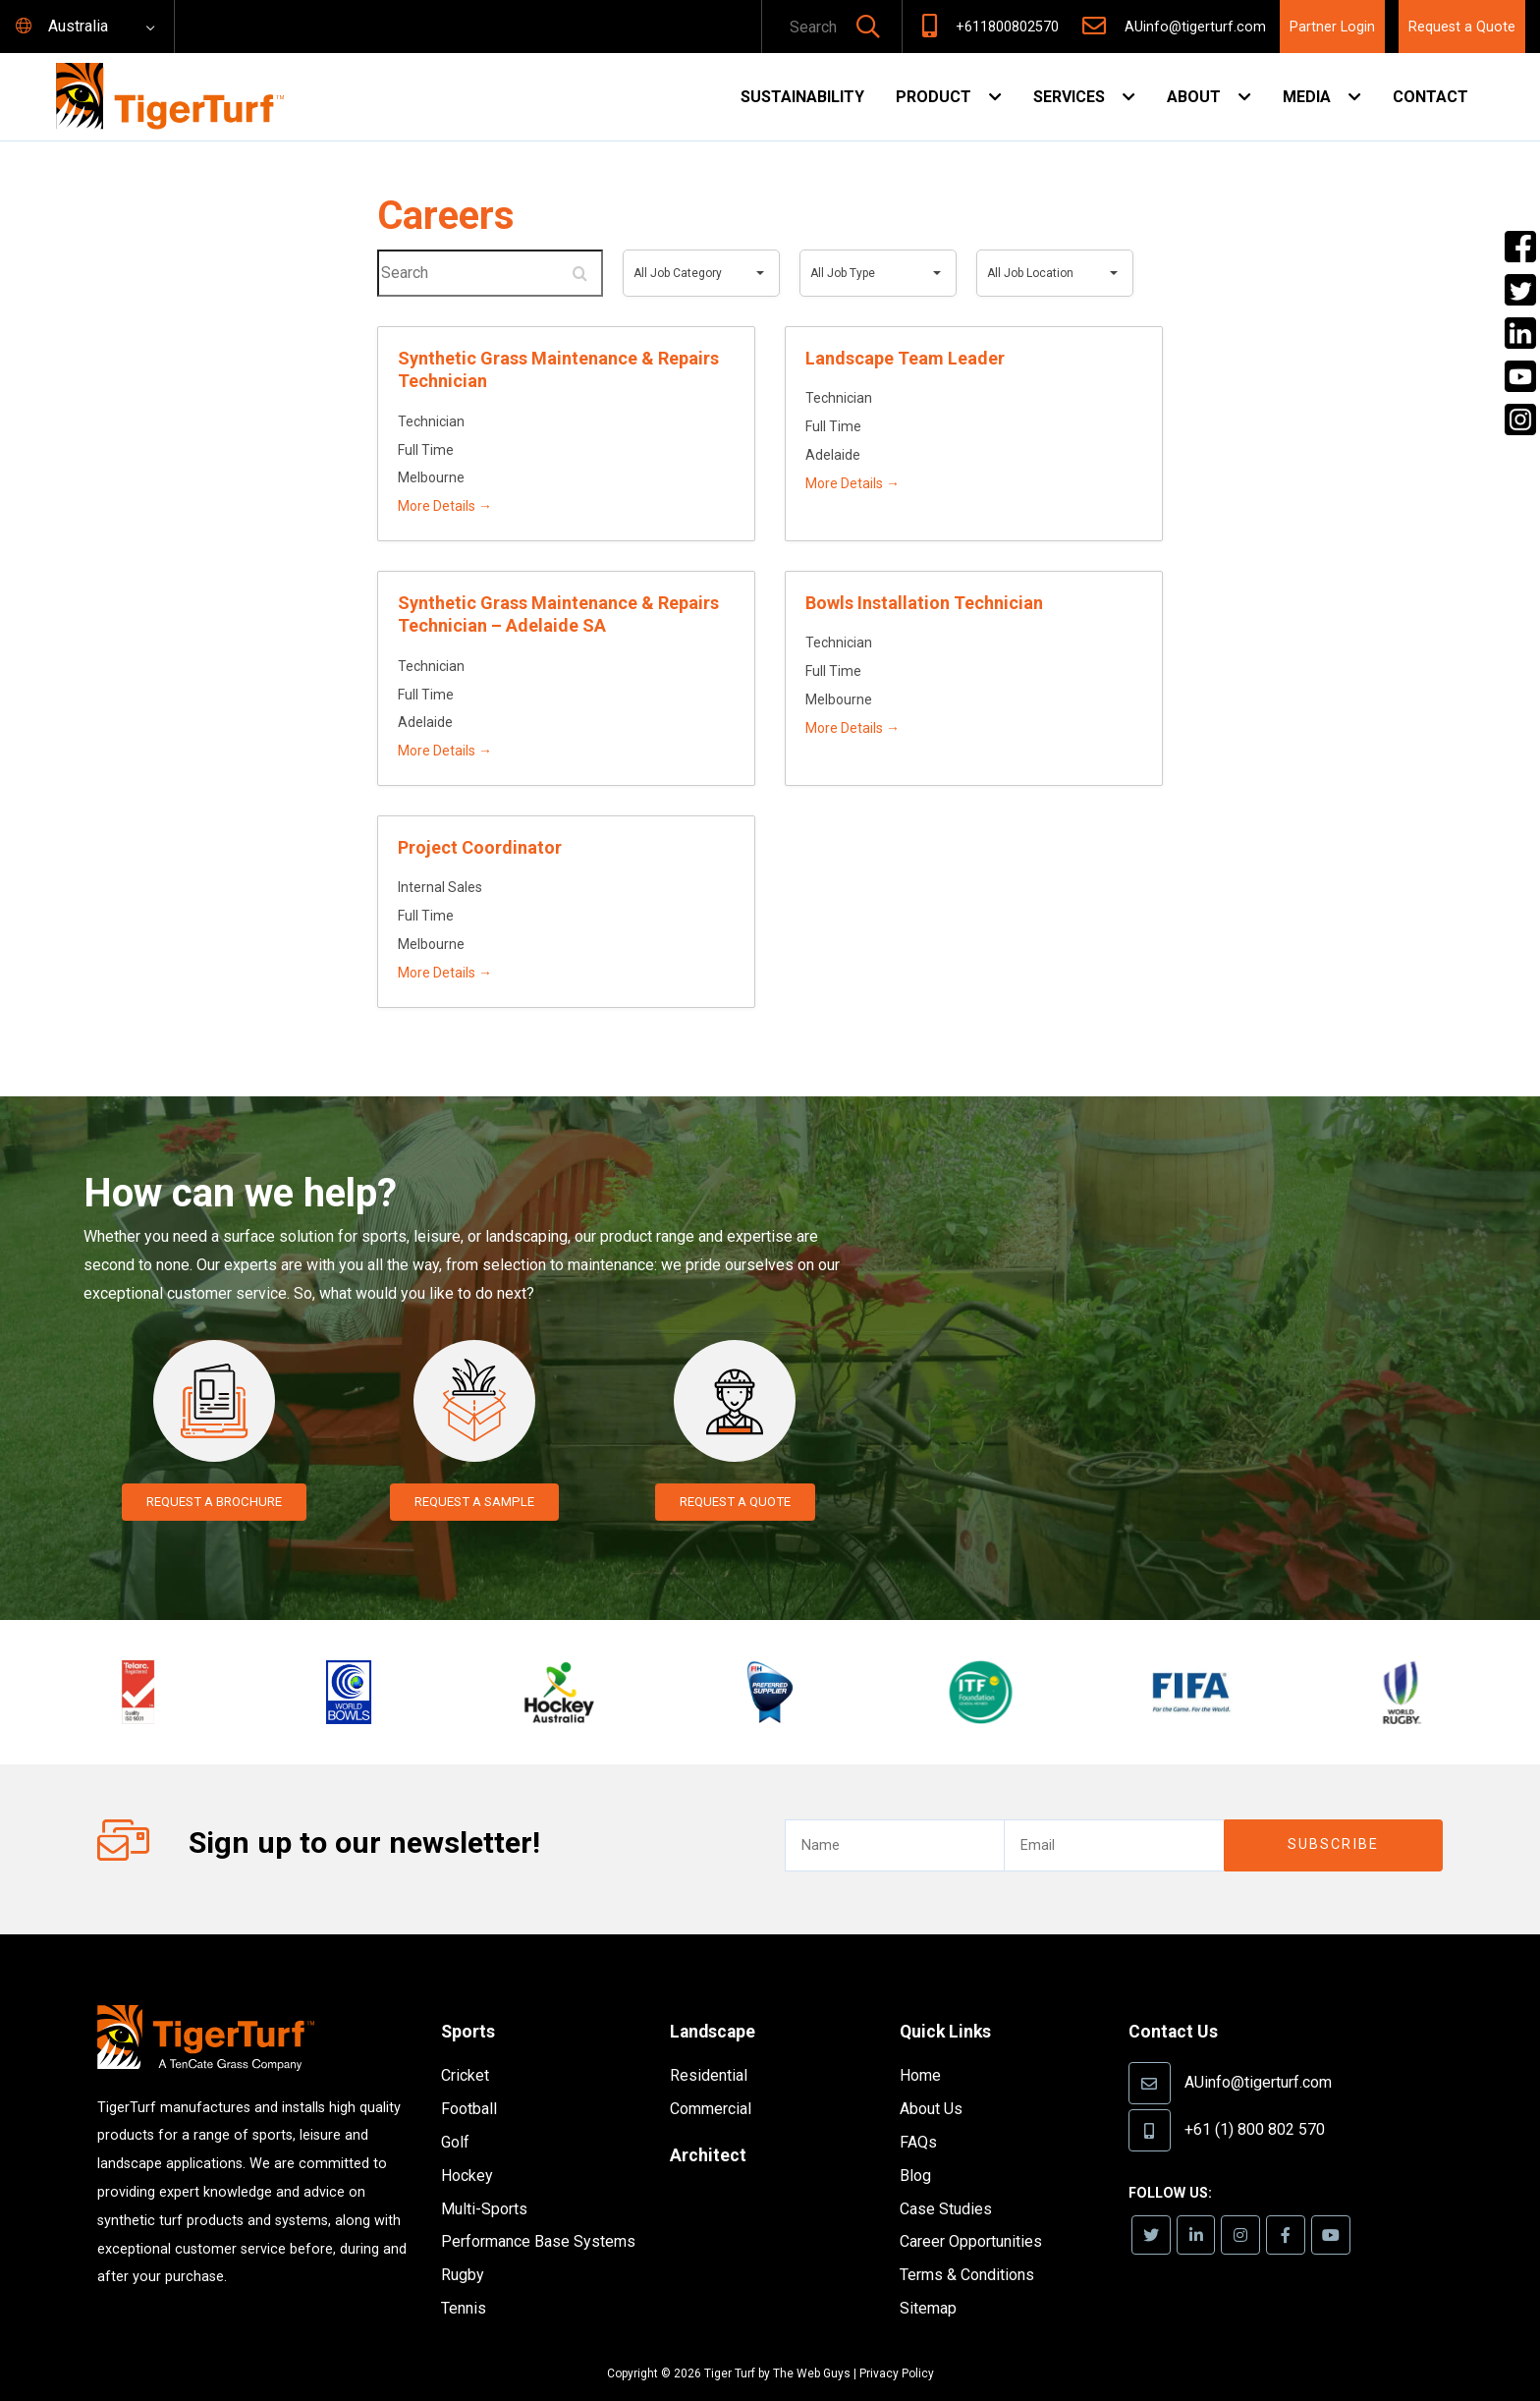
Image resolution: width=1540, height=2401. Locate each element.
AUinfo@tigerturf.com (1195, 27)
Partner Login (1332, 27)
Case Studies (946, 2179)
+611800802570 (1007, 27)
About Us (931, 2080)
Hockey (467, 2147)
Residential (708, 2047)
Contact (1430, 96)
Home (920, 2047)
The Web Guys (812, 2345)
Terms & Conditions (967, 2246)
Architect (711, 2126)
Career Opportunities (971, 2213)
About (1194, 96)
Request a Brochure (214, 1502)
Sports (471, 2002)
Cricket (465, 2047)
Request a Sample (474, 1502)
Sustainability (802, 96)
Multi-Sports (484, 2179)
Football (469, 2080)
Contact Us (1178, 2002)
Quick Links (952, 2002)
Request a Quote (1461, 27)
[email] (1113, 1817)
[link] (1152, 2207)
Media (1307, 96)
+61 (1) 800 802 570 (1254, 2100)
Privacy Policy (896, 2345)
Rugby (462, 2246)
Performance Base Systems (538, 2213)
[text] (805, 28)
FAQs (918, 2113)
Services (1069, 96)
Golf (455, 2113)
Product (933, 96)
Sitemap (928, 2279)
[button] (868, 28)
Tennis (463, 2279)
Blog (915, 2147)
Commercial (710, 2080)
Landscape (719, 2002)
